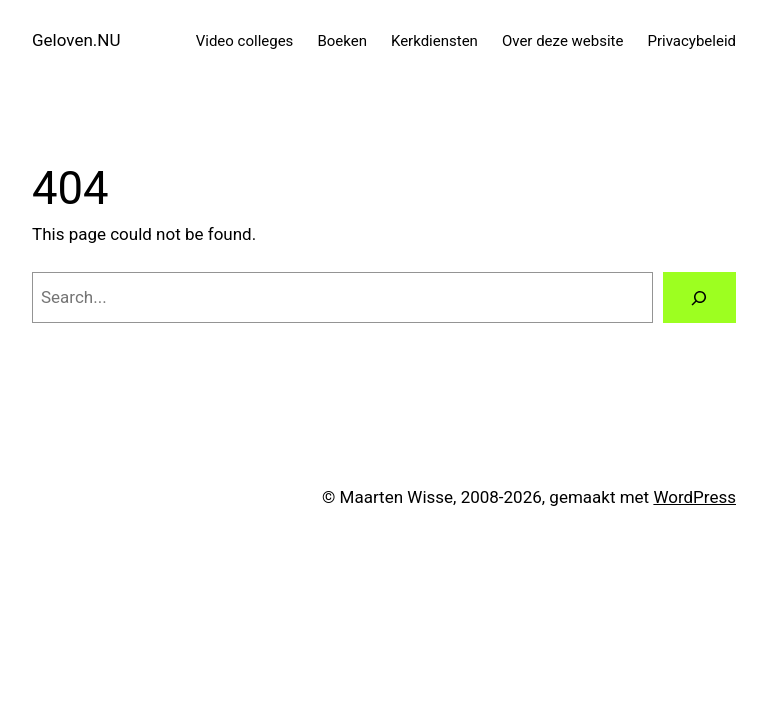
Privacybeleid (691, 41)
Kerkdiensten (434, 41)
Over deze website (563, 41)
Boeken (342, 41)
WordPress (694, 497)
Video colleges (245, 41)
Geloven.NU (76, 40)
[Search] (699, 297)
